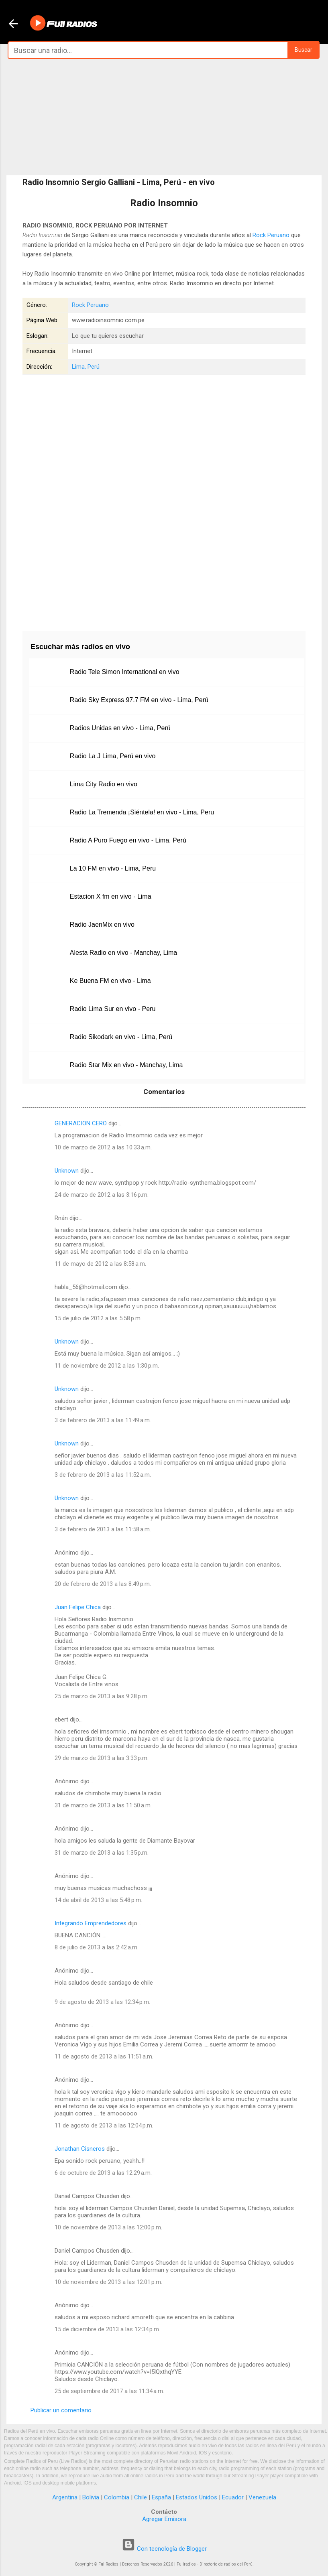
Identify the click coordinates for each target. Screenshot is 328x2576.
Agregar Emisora (164, 2519)
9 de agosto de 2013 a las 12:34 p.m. (102, 2002)
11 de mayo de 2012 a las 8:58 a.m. (100, 1263)
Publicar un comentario (61, 2410)
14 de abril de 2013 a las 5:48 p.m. (98, 1900)
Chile (140, 2497)
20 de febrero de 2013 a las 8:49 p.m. (103, 1583)
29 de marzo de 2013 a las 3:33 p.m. (102, 1758)
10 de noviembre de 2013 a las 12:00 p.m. (108, 2227)
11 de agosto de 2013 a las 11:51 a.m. (104, 2056)
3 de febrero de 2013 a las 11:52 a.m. (103, 1474)
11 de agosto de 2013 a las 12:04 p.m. (104, 2125)
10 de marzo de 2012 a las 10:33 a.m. (103, 1147)
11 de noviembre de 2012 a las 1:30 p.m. (107, 1365)
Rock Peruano (271, 235)
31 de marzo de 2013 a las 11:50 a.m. (103, 1805)
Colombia (116, 2497)
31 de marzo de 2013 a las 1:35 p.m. (102, 1852)
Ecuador (233, 2497)
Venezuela (262, 2497)
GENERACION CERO (81, 1123)
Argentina (64, 2497)
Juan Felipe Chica (78, 1607)
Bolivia (90, 2497)
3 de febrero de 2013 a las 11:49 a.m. (103, 1420)
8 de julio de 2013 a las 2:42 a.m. (97, 1947)
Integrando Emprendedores (90, 1923)
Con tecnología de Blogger (164, 2548)
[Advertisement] (164, 117)
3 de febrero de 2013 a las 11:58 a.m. (103, 1529)
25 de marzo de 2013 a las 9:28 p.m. (102, 1696)
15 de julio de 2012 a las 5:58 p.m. (98, 1318)
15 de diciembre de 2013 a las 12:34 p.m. (107, 2329)
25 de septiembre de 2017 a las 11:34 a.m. (109, 2391)
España (161, 2497)
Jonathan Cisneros (80, 2148)
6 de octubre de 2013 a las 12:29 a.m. (103, 2172)
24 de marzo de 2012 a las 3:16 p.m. (102, 1194)
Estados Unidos (196, 2497)
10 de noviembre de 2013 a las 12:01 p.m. (108, 2282)
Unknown (67, 1170)
